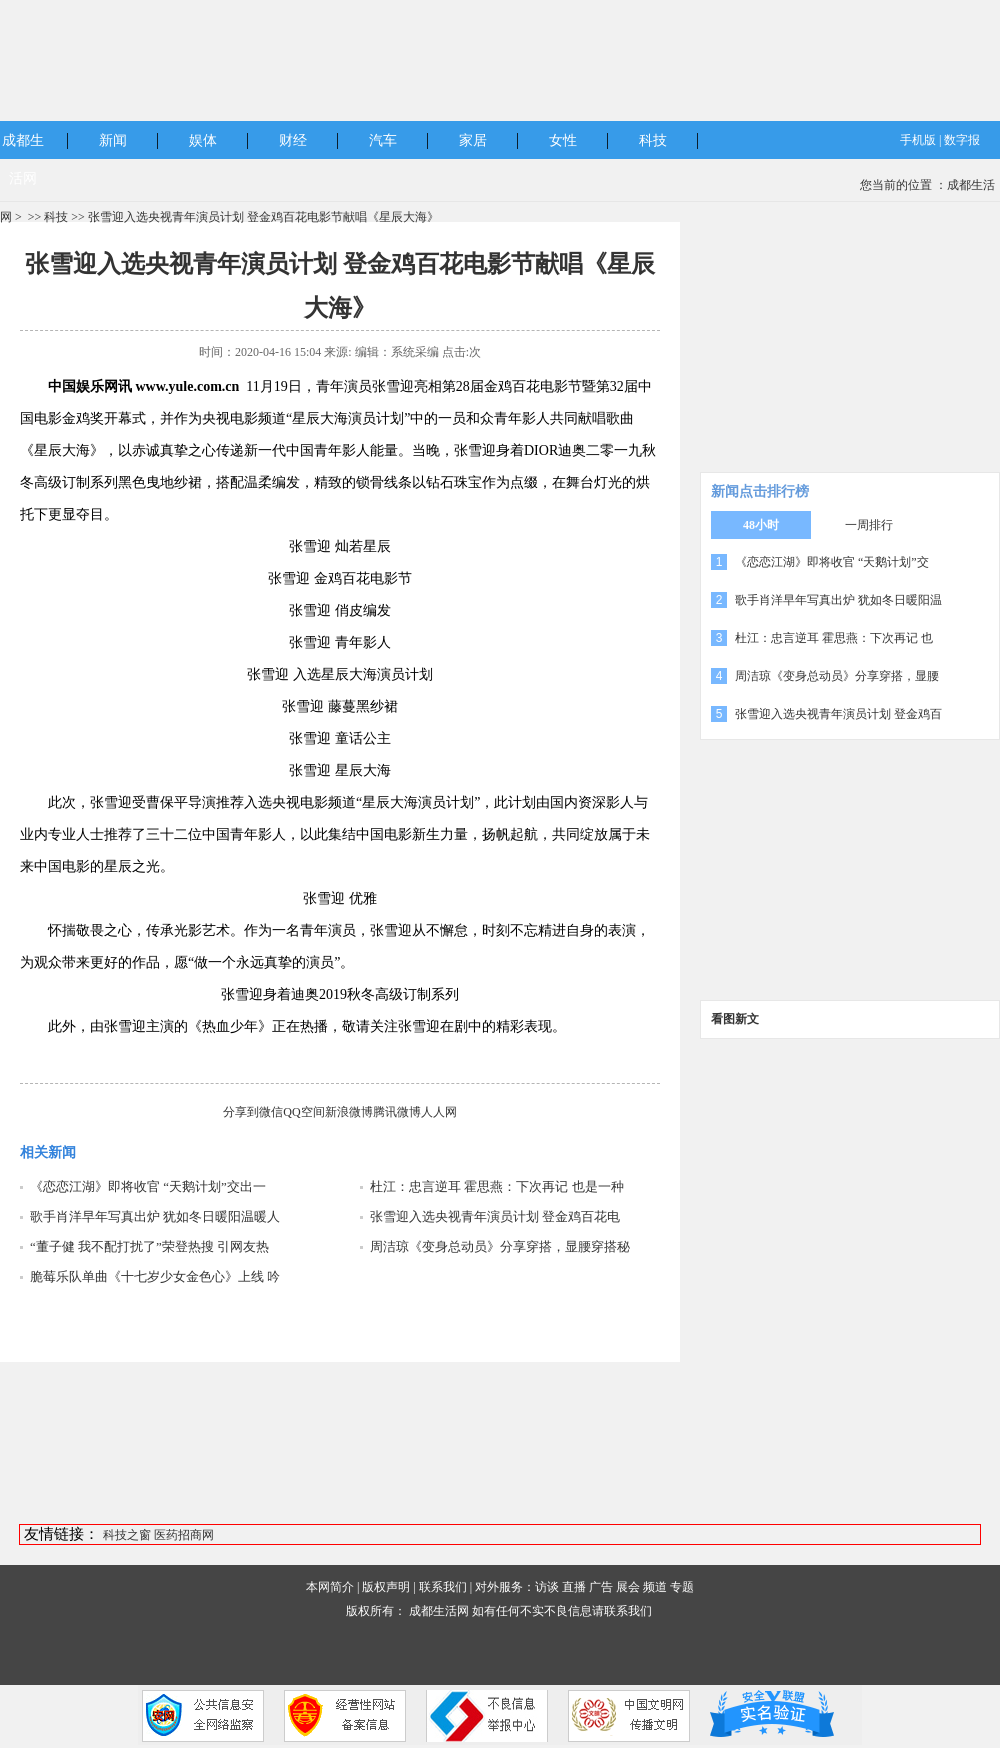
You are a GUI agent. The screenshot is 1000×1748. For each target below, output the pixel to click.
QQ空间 (303, 1112)
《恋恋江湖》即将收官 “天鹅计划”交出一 (148, 1186)
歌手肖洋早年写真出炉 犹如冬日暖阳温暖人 (155, 1216)
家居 (473, 140)
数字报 (962, 140)
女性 (563, 140)
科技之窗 (127, 1535)
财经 (293, 140)
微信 (271, 1112)
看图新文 (735, 1019)
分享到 (241, 1112)
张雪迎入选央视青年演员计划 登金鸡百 (838, 714)
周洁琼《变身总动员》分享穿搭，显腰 (837, 676)
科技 (653, 140)
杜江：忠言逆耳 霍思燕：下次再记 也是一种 (497, 1186)
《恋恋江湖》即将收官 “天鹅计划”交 (832, 562)
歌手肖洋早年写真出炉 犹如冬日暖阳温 (838, 600)
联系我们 (443, 1587)
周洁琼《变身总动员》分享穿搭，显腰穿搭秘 (500, 1246)
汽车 (383, 140)
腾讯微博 (397, 1112)
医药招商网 (184, 1535)
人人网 (439, 1112)
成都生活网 (439, 1611)
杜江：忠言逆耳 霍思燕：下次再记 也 (834, 638)
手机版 (918, 140)
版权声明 (386, 1587)
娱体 (203, 140)
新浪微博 (349, 1112)
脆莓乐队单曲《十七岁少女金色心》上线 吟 (155, 1276)
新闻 (113, 140)
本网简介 (330, 1587)
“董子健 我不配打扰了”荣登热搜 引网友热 (149, 1246)
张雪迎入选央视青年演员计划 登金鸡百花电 (495, 1216)
